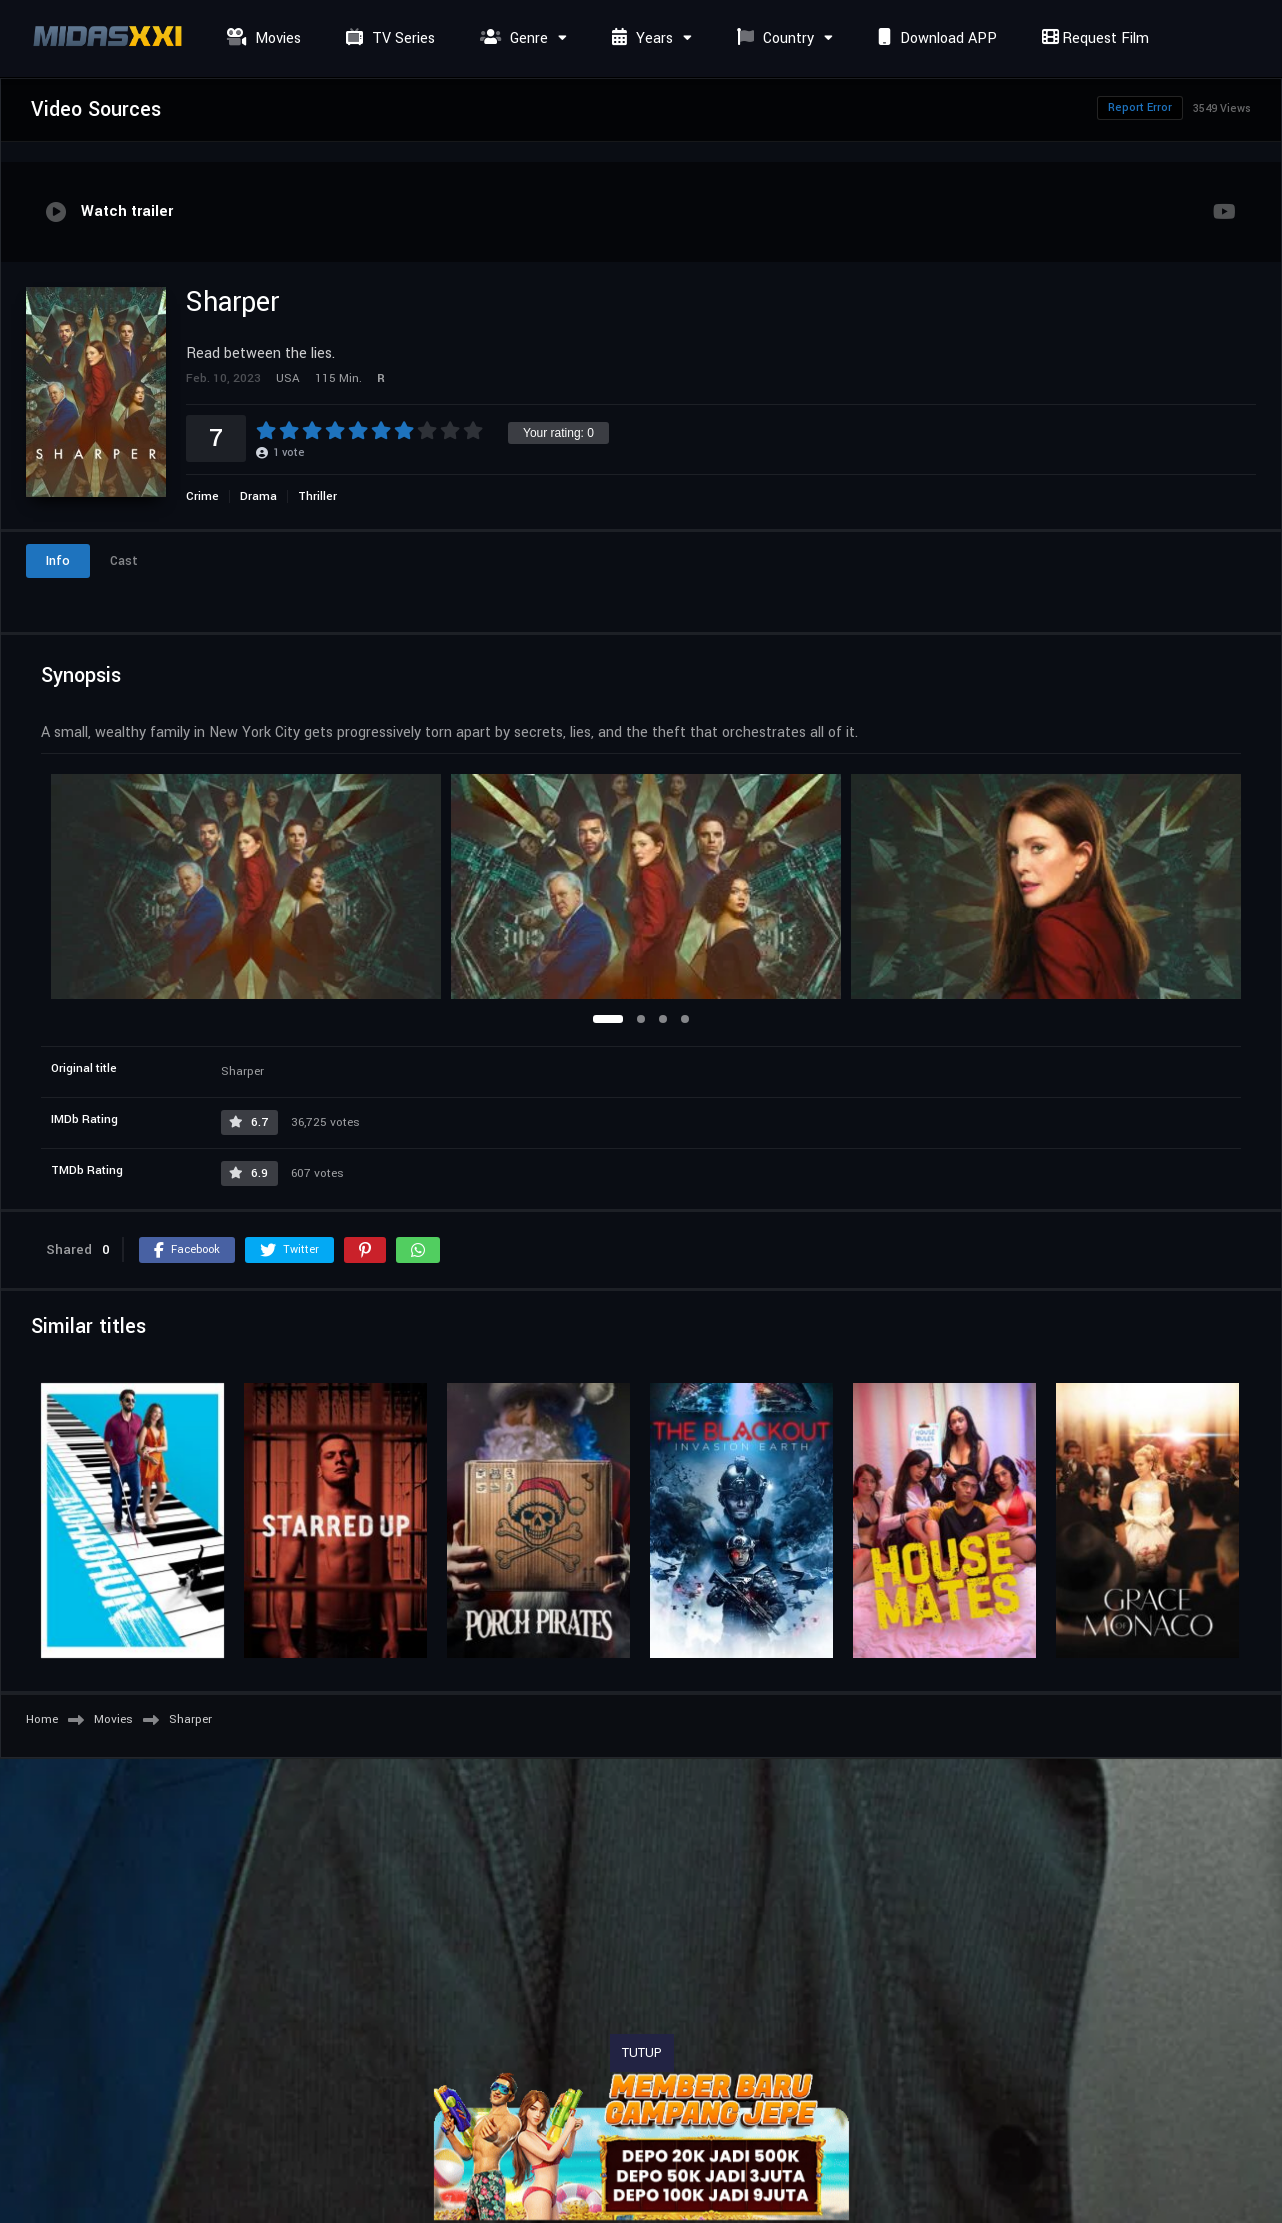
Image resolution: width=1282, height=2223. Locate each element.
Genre (511, 38)
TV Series (388, 38)
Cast (124, 561)
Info (58, 561)
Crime (202, 496)
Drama (258, 496)
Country (773, 38)
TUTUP (642, 2053)
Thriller (317, 496)
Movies (261, 38)
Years (640, 38)
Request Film (1093, 38)
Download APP (935, 38)
